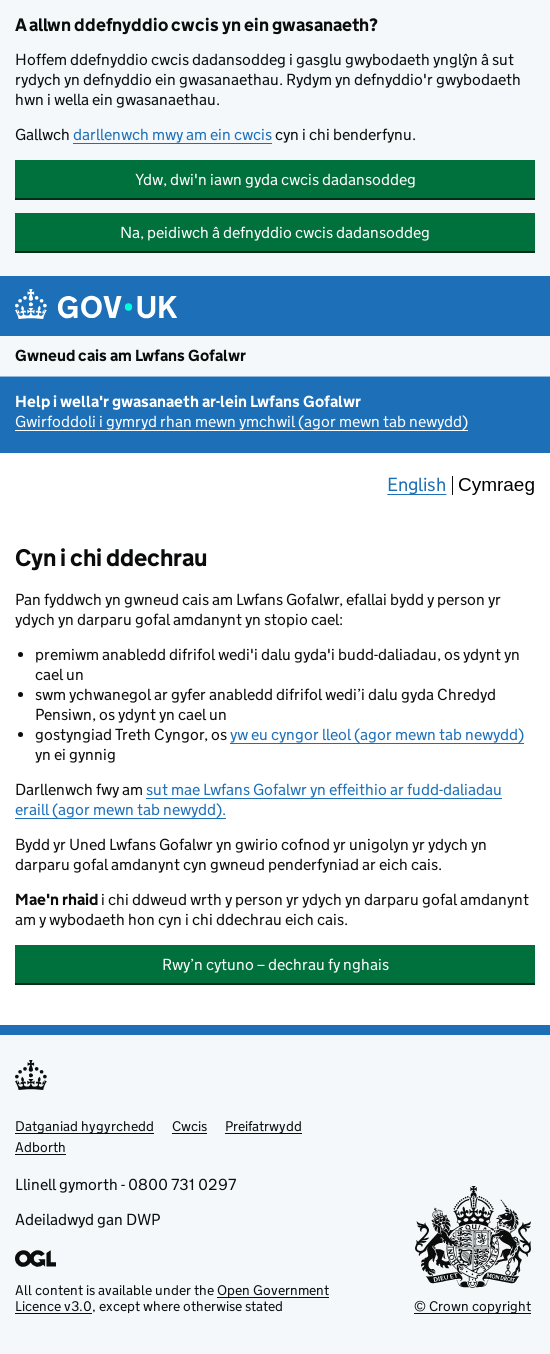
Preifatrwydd (263, 1126)
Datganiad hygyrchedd (84, 1126)
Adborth (40, 1147)
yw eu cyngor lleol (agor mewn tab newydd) (377, 734)
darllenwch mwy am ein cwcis (172, 134)
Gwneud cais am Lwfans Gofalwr (130, 355)
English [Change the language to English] (416, 484)
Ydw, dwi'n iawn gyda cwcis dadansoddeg (275, 179)
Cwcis (189, 1126)
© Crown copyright (472, 1305)
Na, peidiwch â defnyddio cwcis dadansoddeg (275, 232)
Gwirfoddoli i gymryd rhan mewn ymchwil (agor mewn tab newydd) (241, 421)
